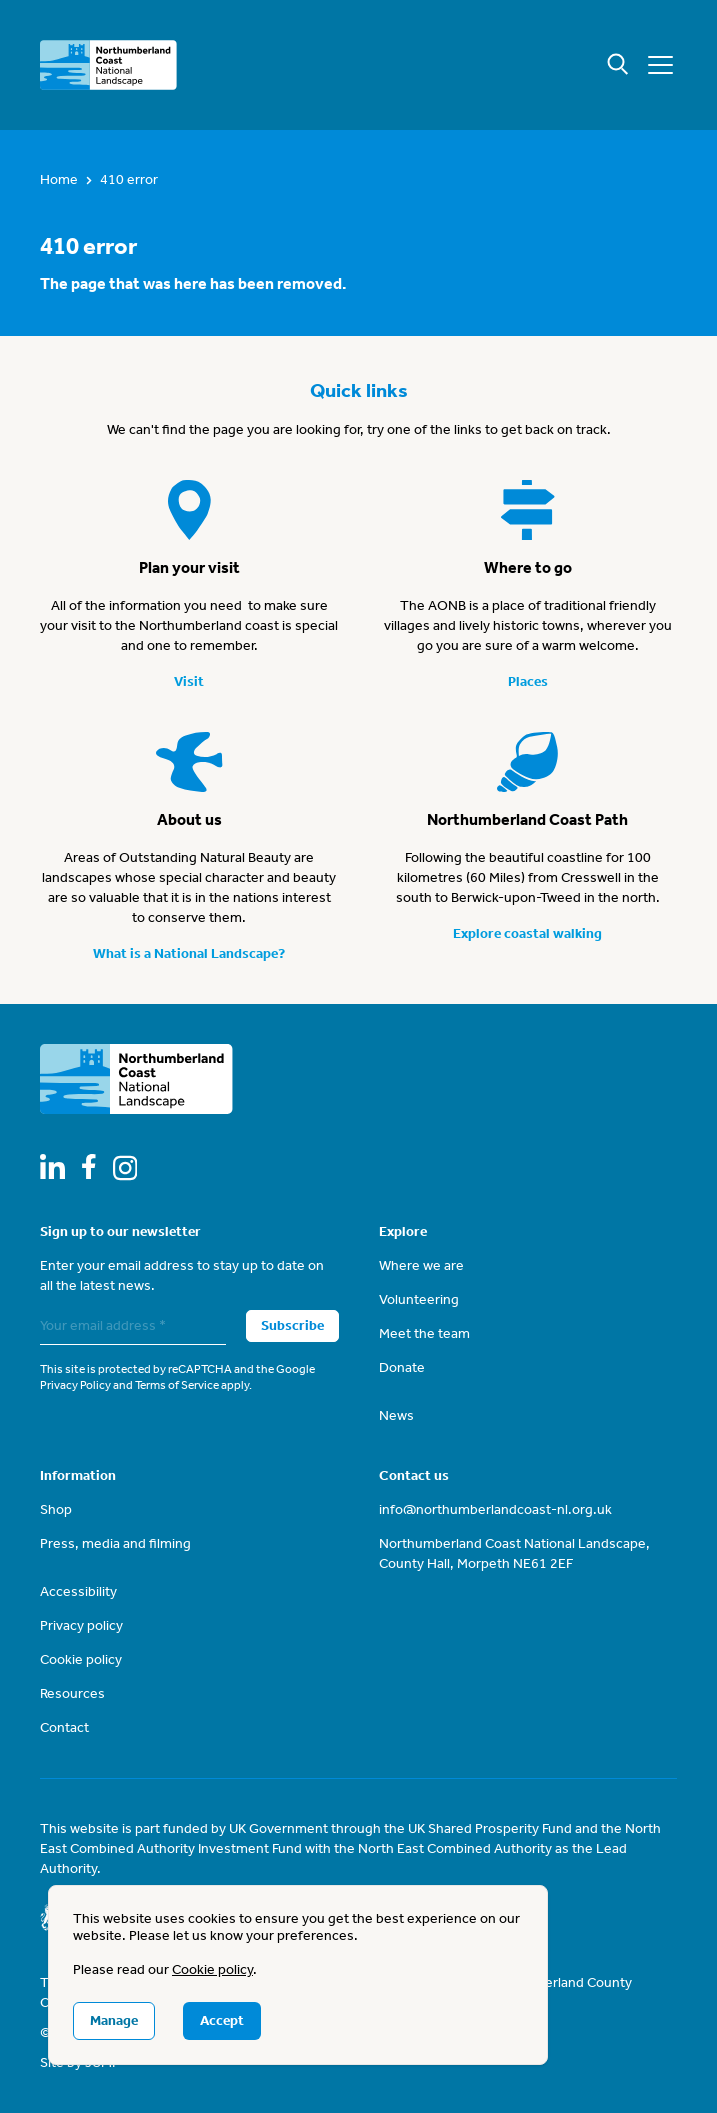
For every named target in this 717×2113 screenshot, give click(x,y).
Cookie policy (81, 1659)
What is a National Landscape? (189, 953)
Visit (189, 681)
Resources (72, 1693)
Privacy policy (81, 1625)
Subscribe (292, 1325)
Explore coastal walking (527, 933)
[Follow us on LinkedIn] (52, 1166)
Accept (222, 2020)
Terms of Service (177, 1385)
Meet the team (424, 1333)
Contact (64, 1727)
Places (528, 681)
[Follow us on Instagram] (125, 1168)
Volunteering (419, 1299)
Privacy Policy (75, 1385)
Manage (114, 2020)
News (396, 1415)
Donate (402, 1367)
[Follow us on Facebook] (89, 1166)
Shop (56, 1509)
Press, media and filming (115, 1543)
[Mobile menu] (660, 65)
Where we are (421, 1265)
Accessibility (78, 1591)
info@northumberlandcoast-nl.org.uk (495, 1509)
